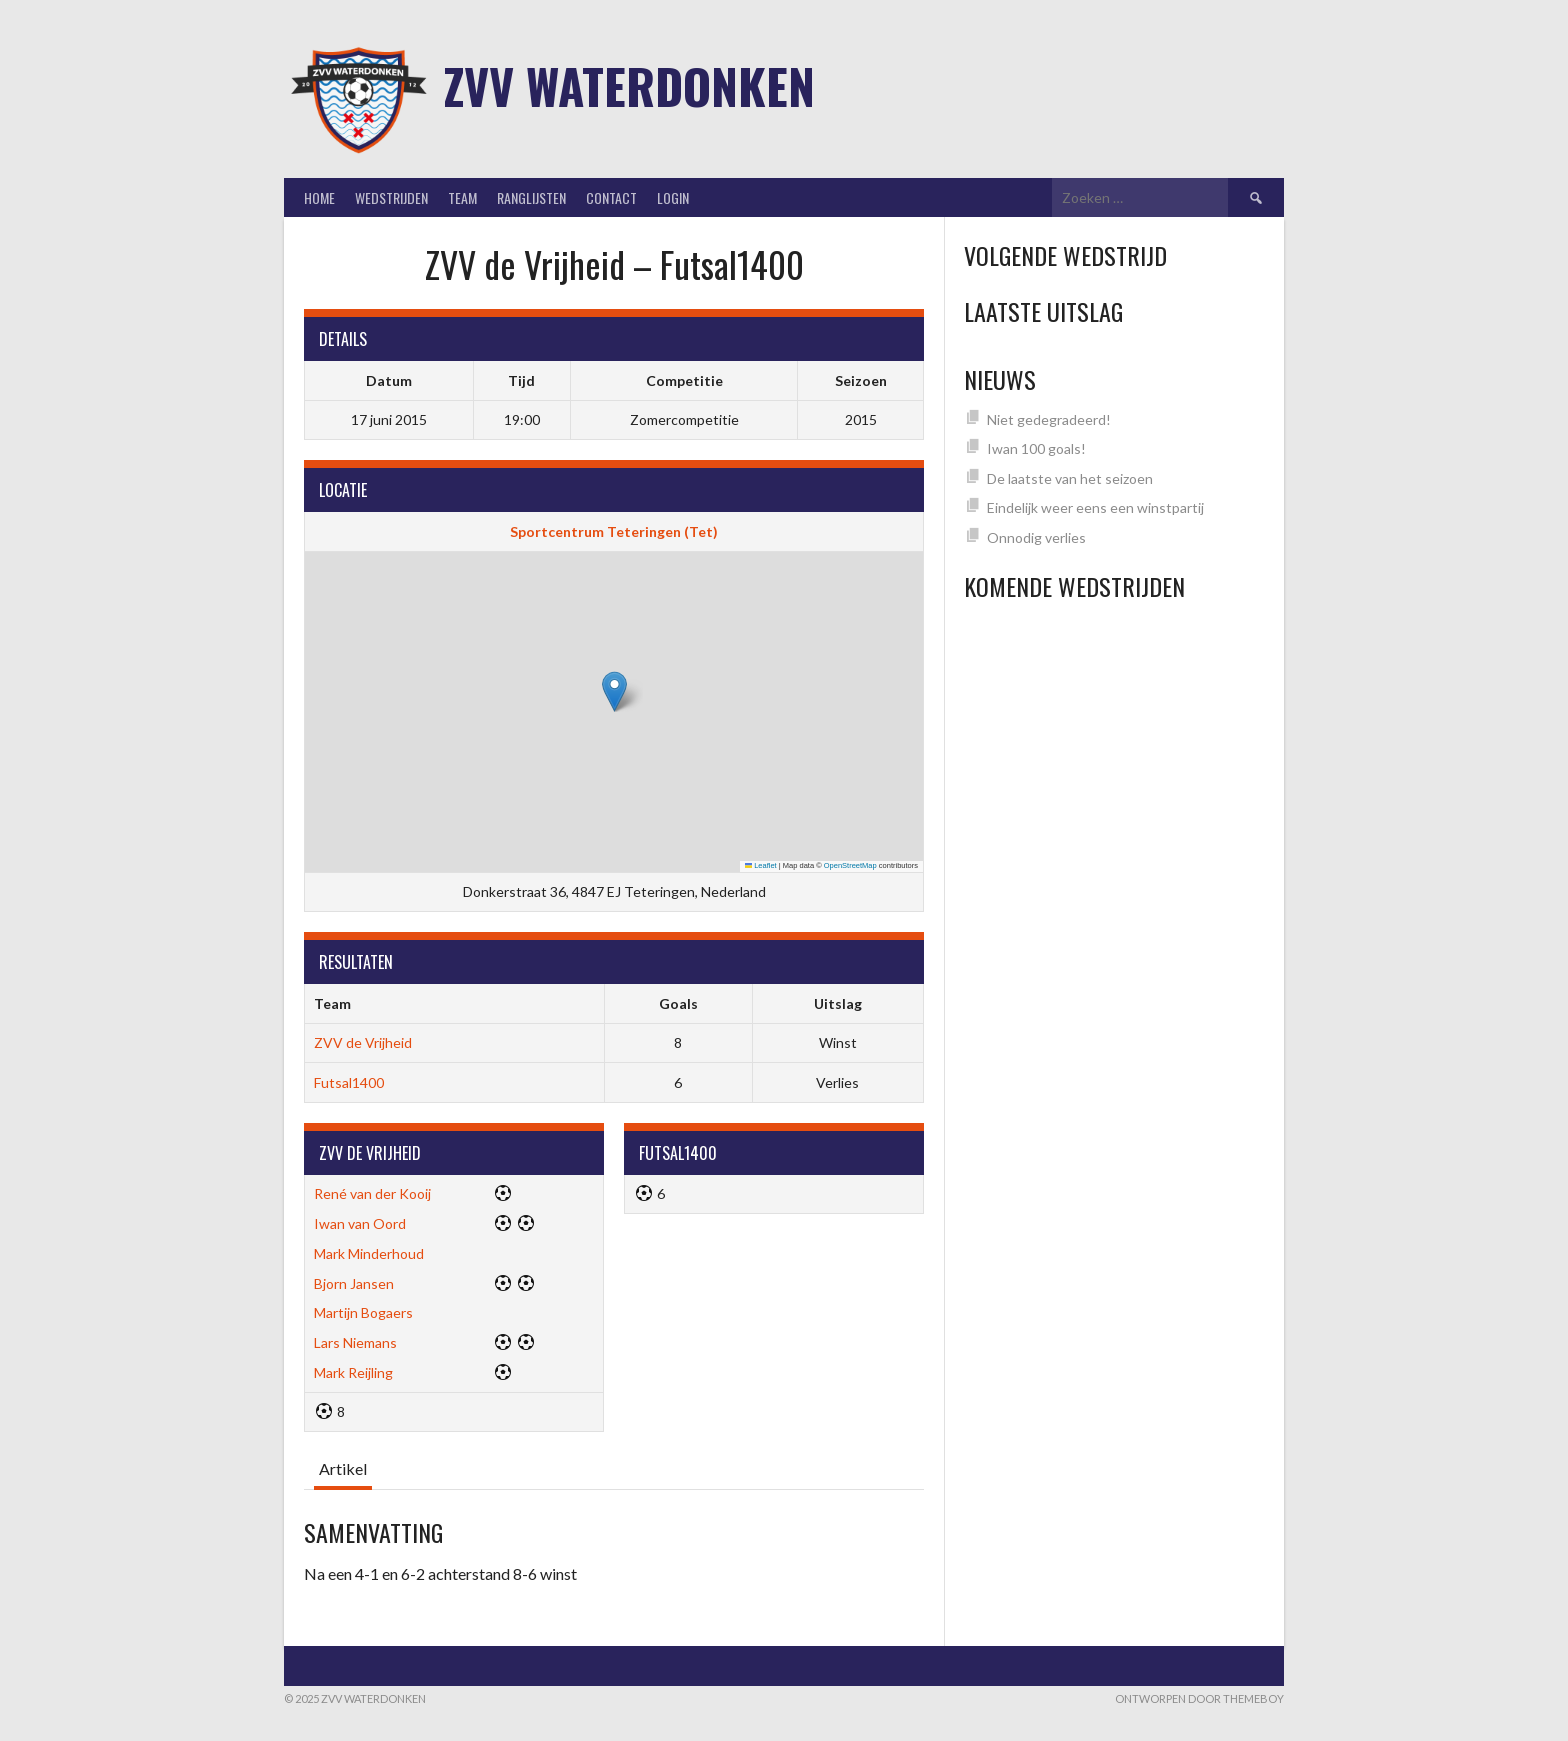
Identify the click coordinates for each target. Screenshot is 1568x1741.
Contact (611, 197)
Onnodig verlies (1036, 537)
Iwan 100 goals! (1036, 448)
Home (319, 197)
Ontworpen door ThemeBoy (1199, 1698)
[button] (614, 691)
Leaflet (761, 865)
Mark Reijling (353, 1372)
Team (462, 197)
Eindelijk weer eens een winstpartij (1095, 507)
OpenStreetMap (850, 865)
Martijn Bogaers (363, 1312)
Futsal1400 (349, 1082)
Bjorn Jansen (354, 1283)
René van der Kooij (372, 1193)
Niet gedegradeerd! (1049, 419)
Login (673, 197)
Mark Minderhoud (369, 1253)
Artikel (343, 1468)
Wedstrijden (391, 197)
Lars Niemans (355, 1342)
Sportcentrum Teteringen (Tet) (614, 531)
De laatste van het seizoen (1070, 478)
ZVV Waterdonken (629, 85)
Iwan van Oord (360, 1223)
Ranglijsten (531, 197)
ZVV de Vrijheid (363, 1042)
